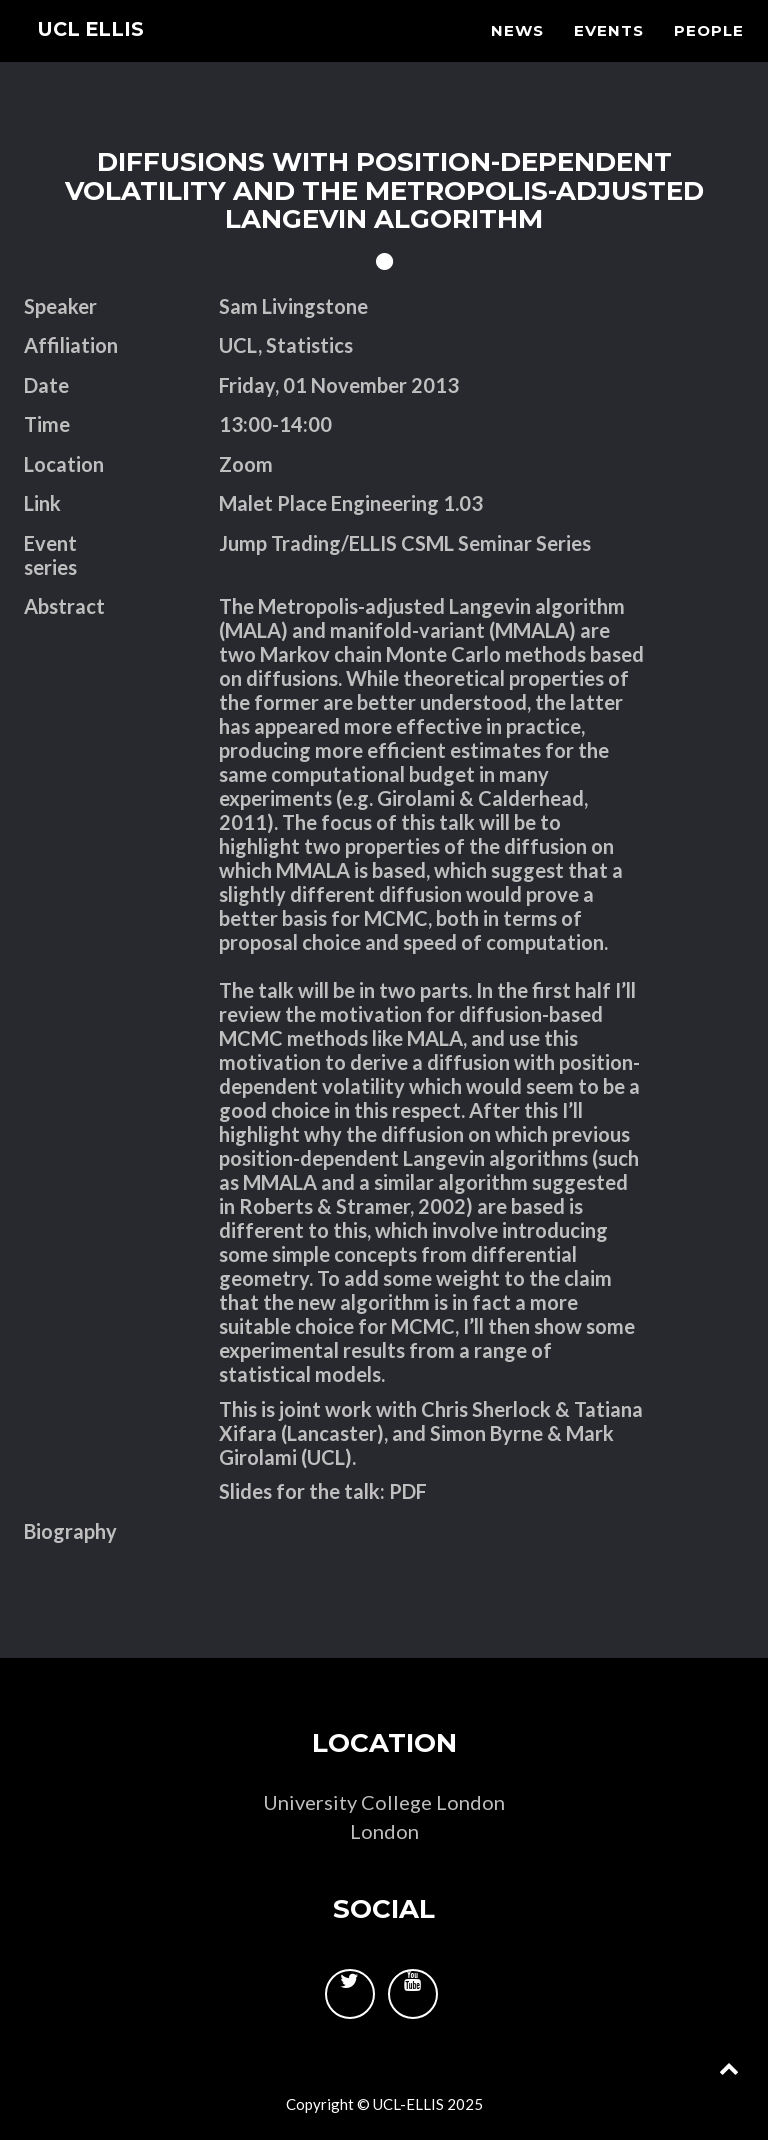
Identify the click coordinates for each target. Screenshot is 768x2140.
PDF (408, 1491)
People (709, 55)
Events (609, 55)
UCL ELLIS (101, 54)
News (517, 55)
